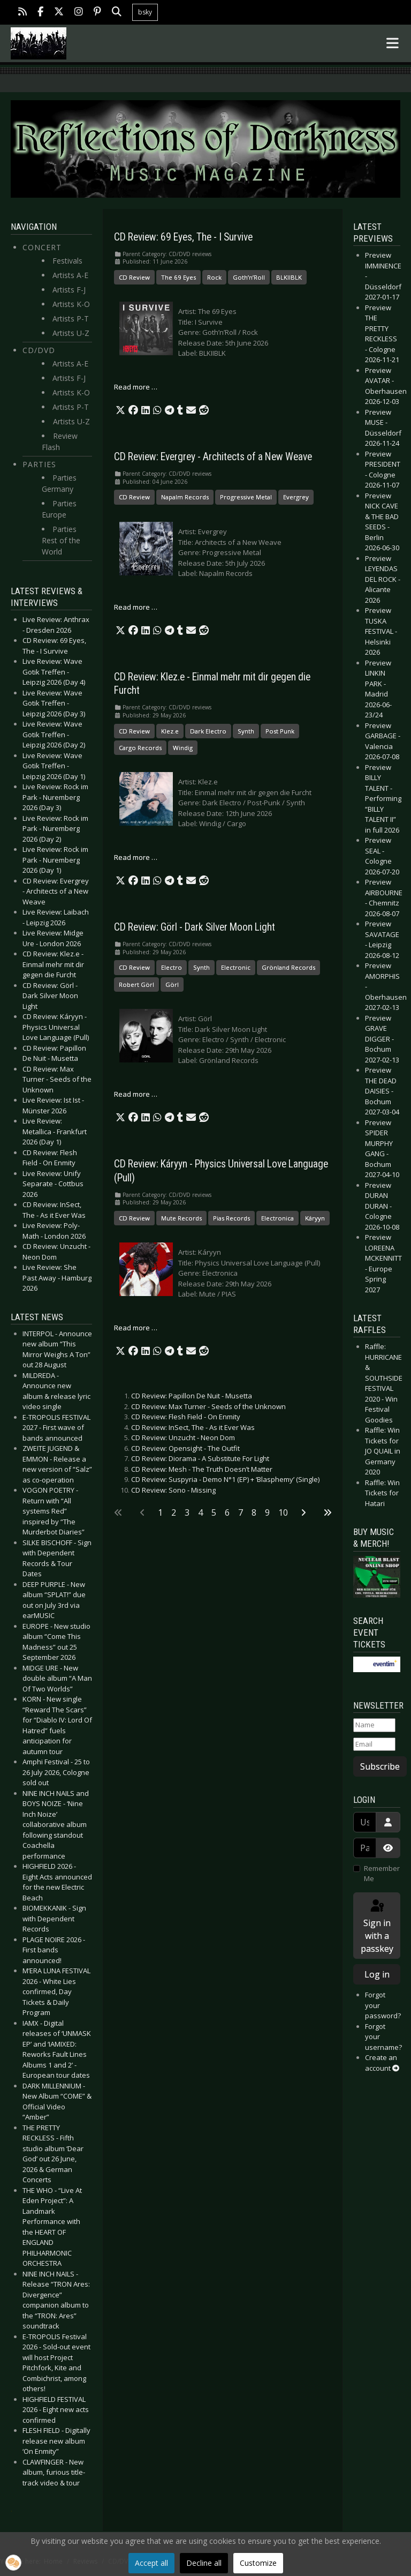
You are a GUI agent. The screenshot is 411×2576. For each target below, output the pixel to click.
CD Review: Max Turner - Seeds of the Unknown (208, 1406)
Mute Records (181, 1218)
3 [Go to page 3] (187, 1512)
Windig (183, 748)
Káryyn (315, 1218)
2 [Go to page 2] (173, 1512)
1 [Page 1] (160, 1512)
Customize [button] (258, 2563)
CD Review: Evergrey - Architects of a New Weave (213, 457)
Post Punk (279, 731)
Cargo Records (140, 748)
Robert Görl (136, 984)
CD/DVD (38, 350)
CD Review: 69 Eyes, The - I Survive (183, 237)
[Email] (374, 1744)
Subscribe (380, 1766)
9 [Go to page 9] (267, 1512)
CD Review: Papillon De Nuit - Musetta (191, 1396)
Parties (39, 464)
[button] (120, 410)
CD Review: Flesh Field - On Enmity (185, 1416)
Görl (172, 984)
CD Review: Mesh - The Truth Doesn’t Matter (201, 1469)
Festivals (67, 261)
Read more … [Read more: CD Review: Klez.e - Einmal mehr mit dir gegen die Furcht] (135, 857)
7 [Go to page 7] (240, 1512)
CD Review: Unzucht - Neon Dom (183, 1437)
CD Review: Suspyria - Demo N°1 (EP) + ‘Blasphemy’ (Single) (225, 1479)
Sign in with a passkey (377, 1926)
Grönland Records (288, 967)
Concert (42, 247)
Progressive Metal (246, 497)
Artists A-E (70, 275)
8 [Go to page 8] (254, 1512)
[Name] (374, 1725)
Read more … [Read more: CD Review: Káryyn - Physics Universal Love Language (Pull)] (135, 1327)
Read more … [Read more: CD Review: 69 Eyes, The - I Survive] (135, 387)
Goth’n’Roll (249, 277)
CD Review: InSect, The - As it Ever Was (193, 1427)
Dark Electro (208, 731)
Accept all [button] (151, 2563)
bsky (145, 12)
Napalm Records (185, 497)
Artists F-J (69, 289)
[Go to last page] (327, 1512)
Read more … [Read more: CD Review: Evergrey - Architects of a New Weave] (135, 607)
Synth (246, 731)
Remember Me (382, 1873)
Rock (214, 277)
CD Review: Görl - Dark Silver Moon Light (194, 927)
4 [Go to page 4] (200, 1512)
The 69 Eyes (178, 277)
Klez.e (170, 731)
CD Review (134, 277)
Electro (171, 967)
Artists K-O (71, 304)
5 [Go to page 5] (213, 1512)
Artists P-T (70, 318)
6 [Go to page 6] (227, 1512)
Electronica (277, 1218)
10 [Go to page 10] (283, 1512)
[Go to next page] (303, 1512)
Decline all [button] (204, 2563)
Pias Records (231, 1218)
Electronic (235, 967)
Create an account (382, 2063)
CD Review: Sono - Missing (173, 1490)
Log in (377, 1974)
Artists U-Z (70, 333)
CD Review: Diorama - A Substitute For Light (200, 1458)
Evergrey (296, 497)
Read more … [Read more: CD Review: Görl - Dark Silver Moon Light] (135, 1094)
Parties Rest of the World (61, 540)
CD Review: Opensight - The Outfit (185, 1448)
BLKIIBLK (289, 277)
